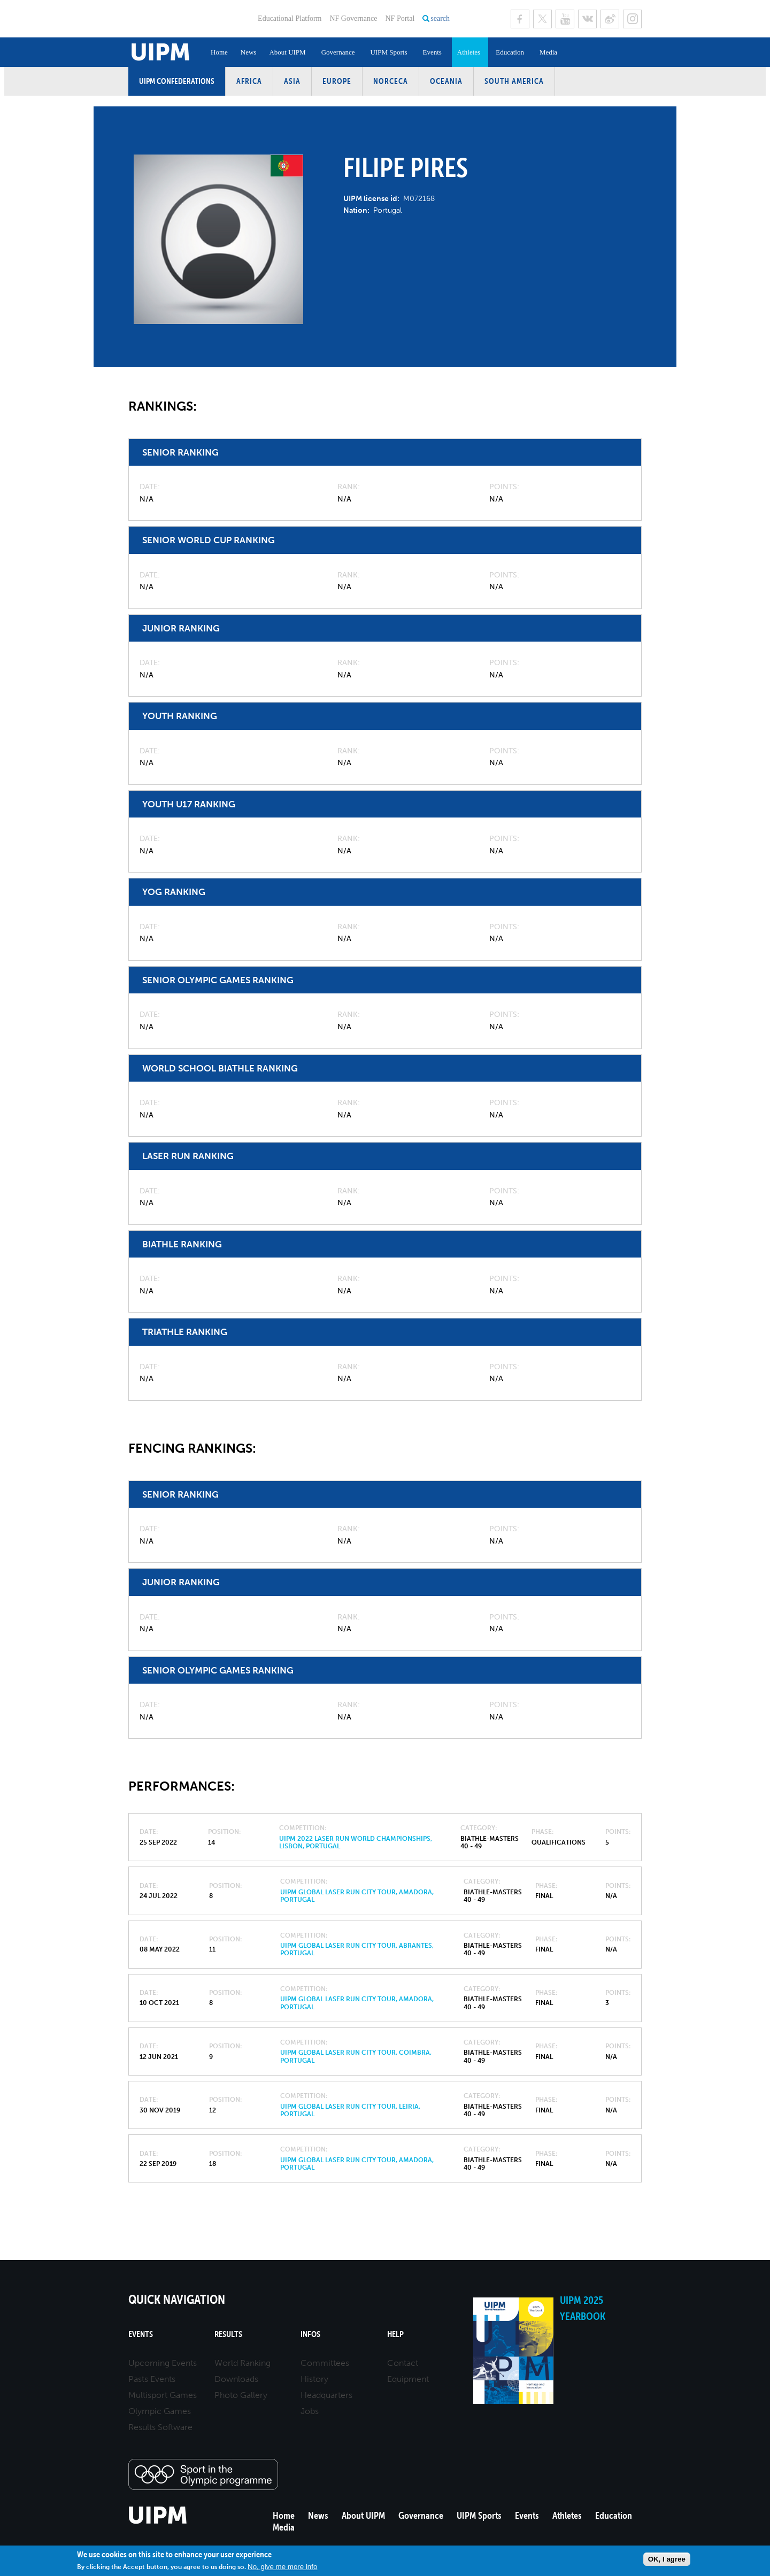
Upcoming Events (162, 2363)
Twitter (542, 19)
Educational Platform (289, 18)
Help (395, 2334)
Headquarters (326, 2395)
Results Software (160, 2427)
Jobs (310, 2411)
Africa (249, 81)
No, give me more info (282, 2567)
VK (587, 19)
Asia (292, 81)
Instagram (632, 19)
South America (514, 81)
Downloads (236, 2379)
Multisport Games (162, 2395)
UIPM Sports (388, 52)
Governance (338, 52)
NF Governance (353, 18)
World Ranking (242, 2363)
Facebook (520, 19)
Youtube (565, 19)
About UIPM (287, 52)
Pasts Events (151, 2379)
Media (548, 52)
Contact (402, 2363)
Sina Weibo (609, 19)
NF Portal (399, 18)
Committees (325, 2363)
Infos (310, 2334)
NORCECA (390, 81)
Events (431, 52)
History (314, 2379)
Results (228, 2334)
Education (510, 52)
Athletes (468, 52)
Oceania (446, 81)
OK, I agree (667, 2559)
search (440, 18)
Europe (336, 81)
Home (219, 52)
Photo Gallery (240, 2395)
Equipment (408, 2379)
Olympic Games (159, 2411)
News (249, 52)
